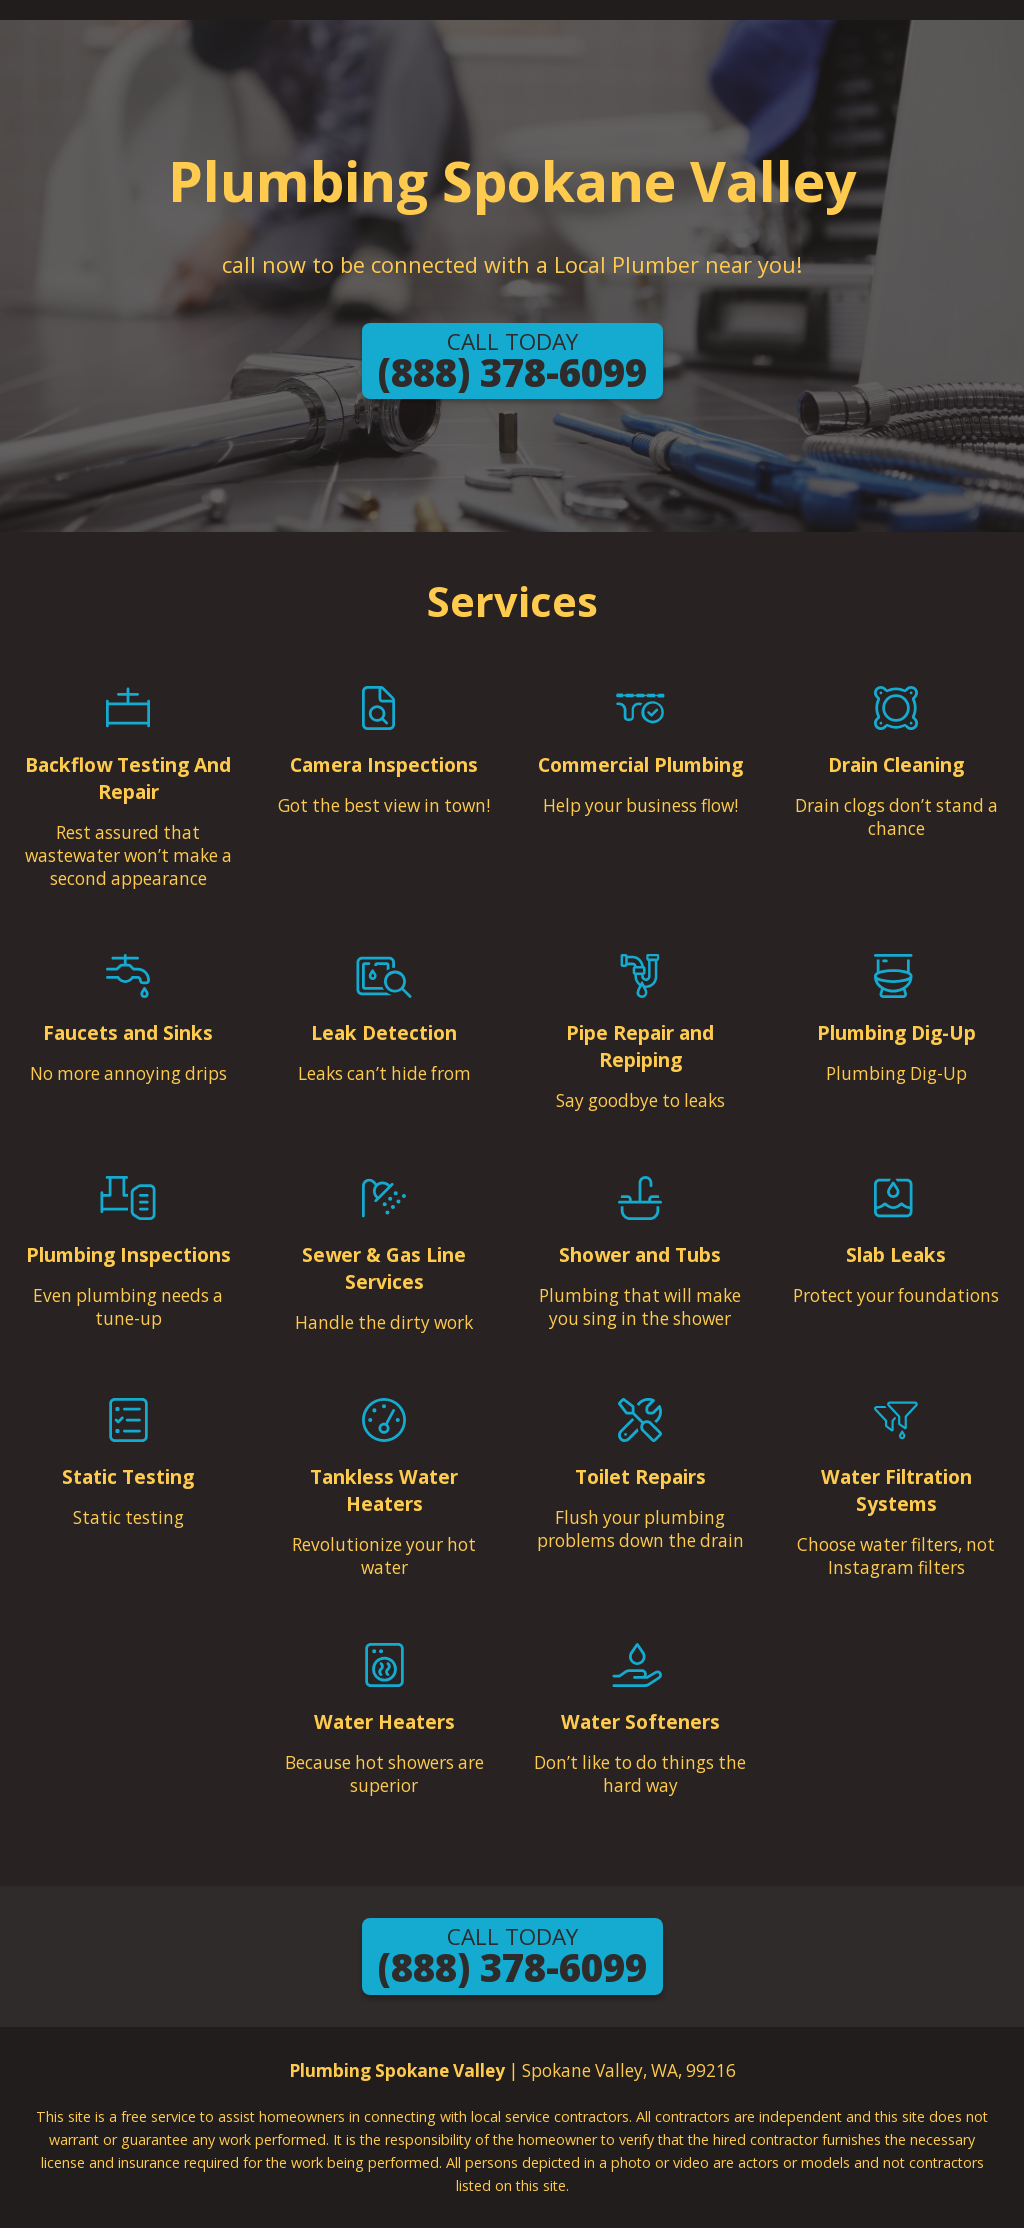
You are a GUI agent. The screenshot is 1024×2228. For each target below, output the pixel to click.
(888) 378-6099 (512, 362)
